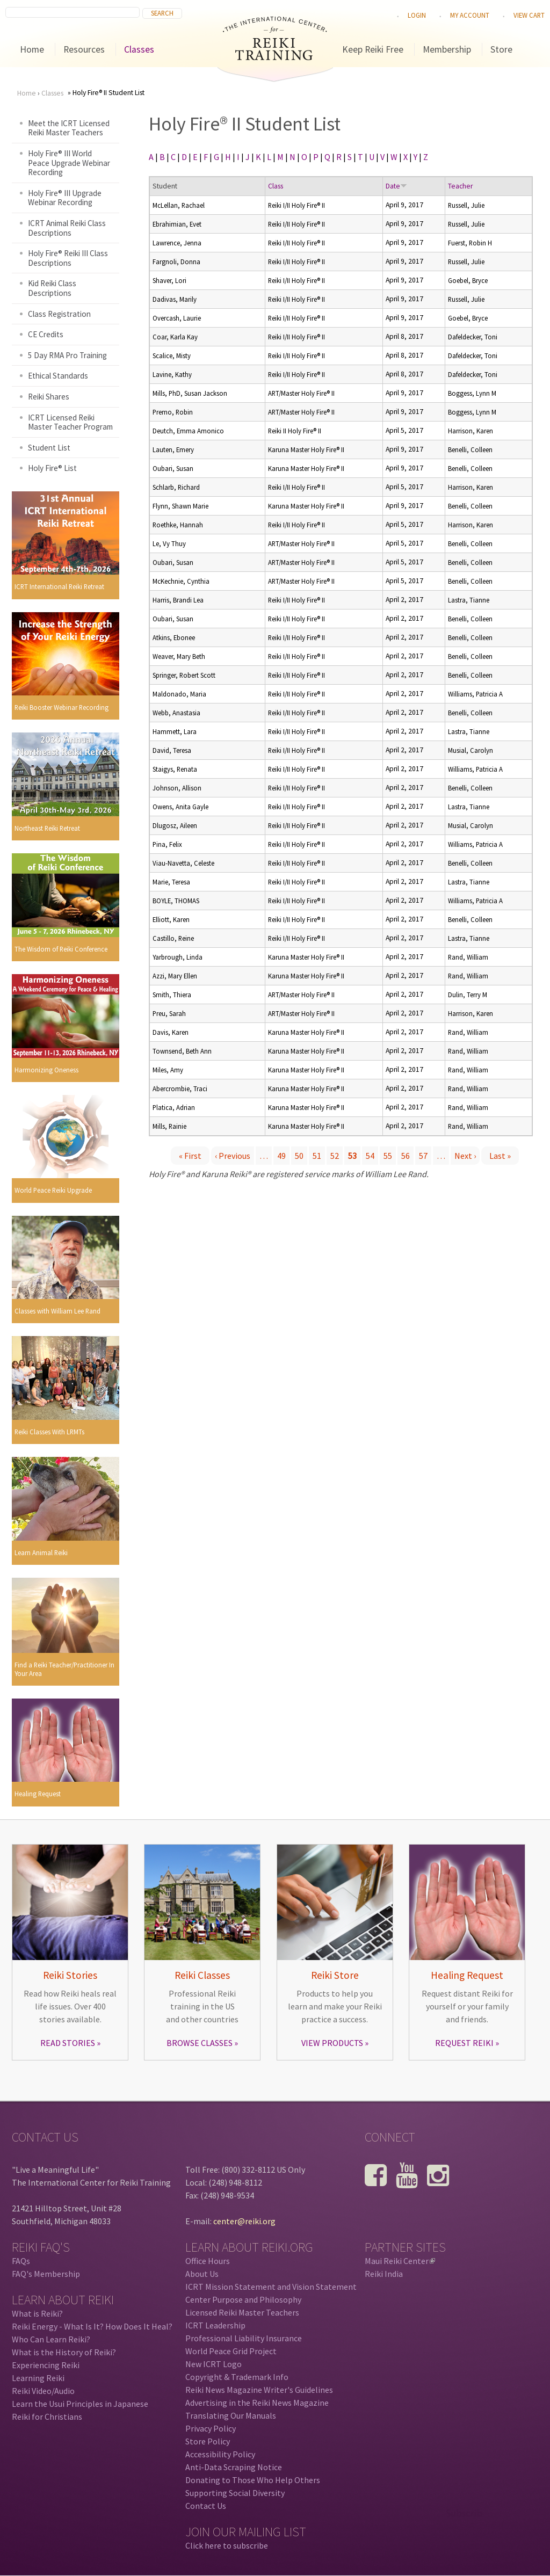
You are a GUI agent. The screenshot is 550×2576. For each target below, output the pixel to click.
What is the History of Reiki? (64, 2352)
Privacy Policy (210, 2428)
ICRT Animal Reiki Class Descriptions (67, 228)
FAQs (21, 2260)
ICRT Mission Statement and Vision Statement (271, 2286)
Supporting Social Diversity (235, 2492)
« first (190, 1155)
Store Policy (207, 2441)
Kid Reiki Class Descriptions (52, 288)
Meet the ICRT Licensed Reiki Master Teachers (69, 128)
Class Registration (59, 314)
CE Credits (45, 334)
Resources (84, 49)
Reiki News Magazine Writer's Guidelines (259, 2389)
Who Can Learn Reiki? (51, 2339)
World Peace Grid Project (231, 2351)
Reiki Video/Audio (43, 2390)
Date (396, 186)
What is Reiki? (37, 2313)
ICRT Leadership (215, 2325)
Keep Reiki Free (372, 49)
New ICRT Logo (213, 2364)
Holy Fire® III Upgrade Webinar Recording (65, 198)
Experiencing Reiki (45, 2365)
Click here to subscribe (226, 2545)
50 (299, 1155)
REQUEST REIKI (464, 2042)
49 (281, 1155)
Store (501, 49)
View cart (529, 15)
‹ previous (232, 1155)
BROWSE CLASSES (200, 2042)
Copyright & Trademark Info (236, 2376)
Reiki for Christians (47, 2416)
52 (334, 1155)
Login (417, 15)
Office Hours (207, 2260)
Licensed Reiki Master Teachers (242, 2312)
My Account (469, 15)
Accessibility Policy (220, 2454)
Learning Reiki (38, 2377)
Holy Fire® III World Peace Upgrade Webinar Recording (69, 162)
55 (387, 1155)
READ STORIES (67, 2042)
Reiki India (384, 2273)
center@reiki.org (244, 2221)
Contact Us (205, 2505)
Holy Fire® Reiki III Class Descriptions (68, 258)
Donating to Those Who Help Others (252, 2480)
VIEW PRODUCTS (332, 2042)
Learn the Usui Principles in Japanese (80, 2403)
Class (275, 186)
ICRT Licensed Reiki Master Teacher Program (70, 422)
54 (370, 1155)
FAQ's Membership (46, 2273)
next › (465, 1155)
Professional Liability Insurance (243, 2338)
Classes (139, 49)
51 (317, 1155)
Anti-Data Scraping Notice (233, 2467)
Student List (49, 447)
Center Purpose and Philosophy (243, 2299)
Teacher (460, 186)
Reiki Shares (48, 396)
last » (500, 1155)
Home (32, 49)
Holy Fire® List (52, 468)
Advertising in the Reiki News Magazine (257, 2402)
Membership (447, 49)
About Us (202, 2273)
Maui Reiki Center (400, 2260)
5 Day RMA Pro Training (67, 355)
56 (405, 1155)
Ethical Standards (58, 376)
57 (423, 1155)
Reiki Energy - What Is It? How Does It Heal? (92, 2326)
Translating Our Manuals (230, 2415)
